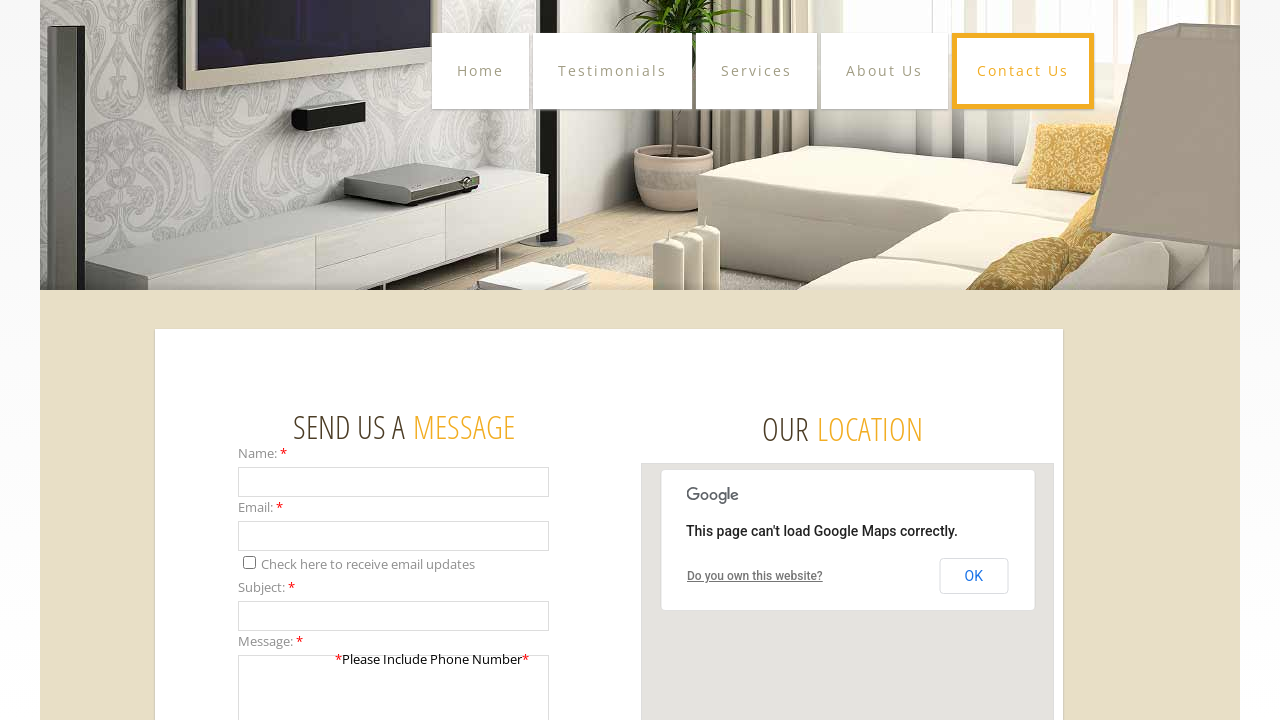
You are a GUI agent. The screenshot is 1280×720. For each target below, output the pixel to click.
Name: (262, 453)
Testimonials (612, 70)
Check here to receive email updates (359, 564)
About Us (884, 70)
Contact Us (1023, 70)
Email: (260, 507)
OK (974, 576)
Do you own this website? (755, 576)
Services (756, 70)
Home (480, 70)
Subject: (266, 587)
